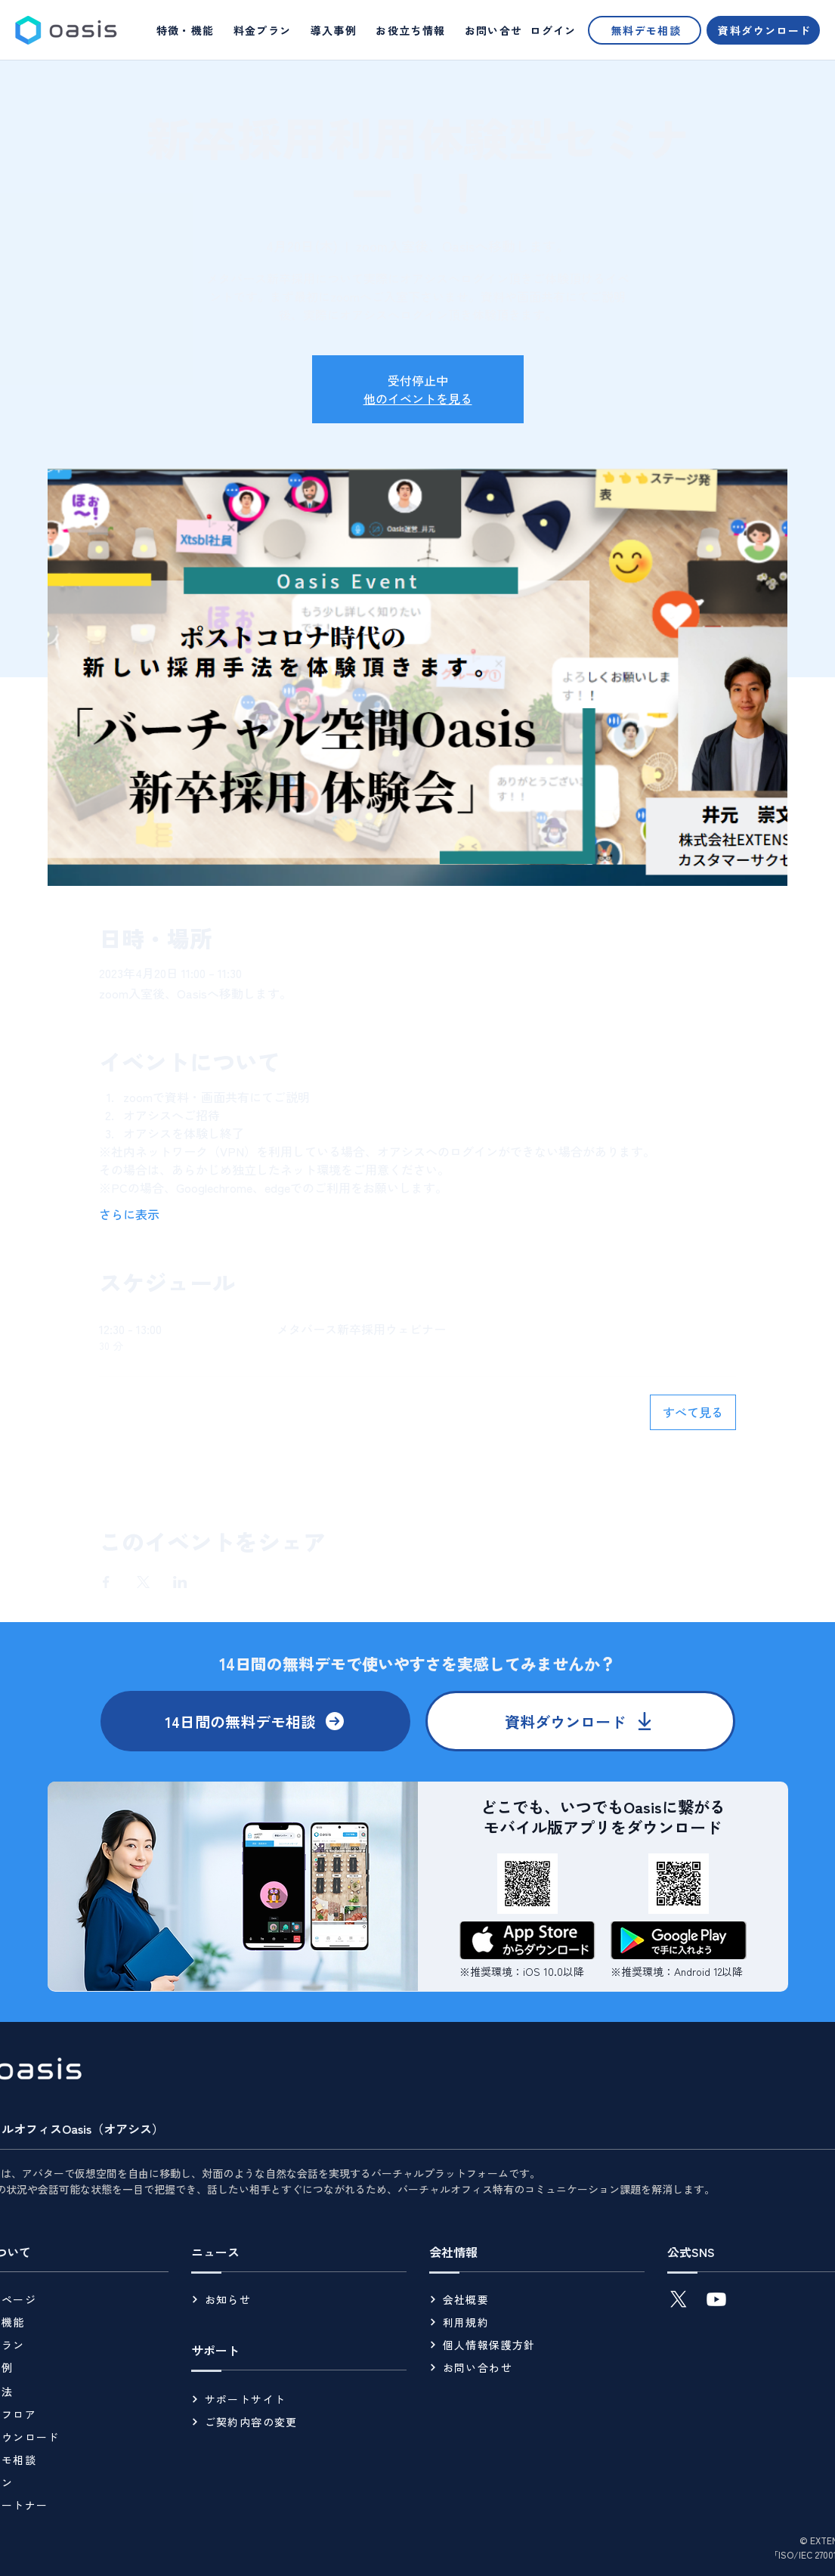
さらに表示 (129, 1214)
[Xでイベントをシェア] (143, 1582)
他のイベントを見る (417, 398)
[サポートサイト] (299, 2399)
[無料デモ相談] (644, 30)
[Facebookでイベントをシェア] (106, 1582)
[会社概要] (537, 2299)
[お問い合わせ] (537, 2367)
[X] (678, 2299)
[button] (410, 30)
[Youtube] (716, 2299)
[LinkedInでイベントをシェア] (180, 1582)
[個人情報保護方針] (537, 2344)
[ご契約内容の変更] (299, 2421)
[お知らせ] (299, 2299)
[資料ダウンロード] (763, 30)
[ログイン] (551, 30)
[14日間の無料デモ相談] (255, 1721)
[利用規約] (537, 2322)
